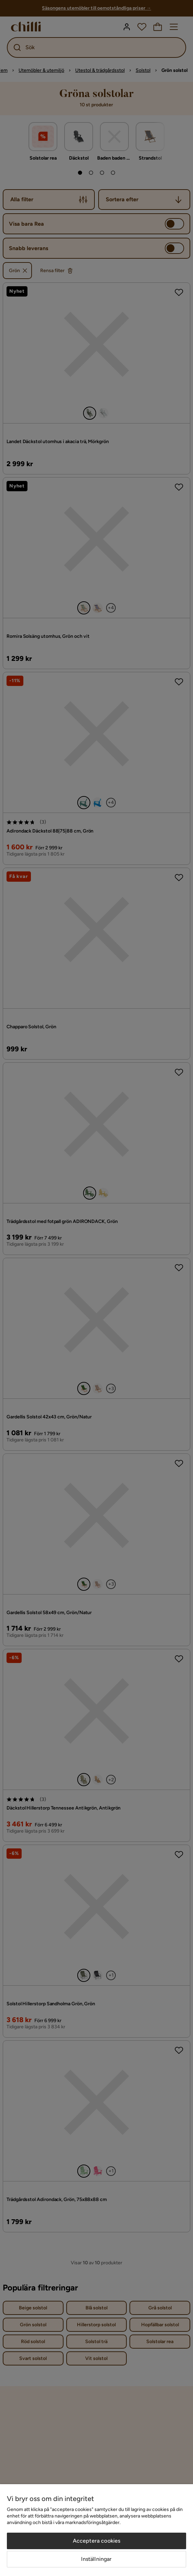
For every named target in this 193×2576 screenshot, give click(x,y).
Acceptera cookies (97, 2540)
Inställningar (96, 2559)
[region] (96, 2530)
